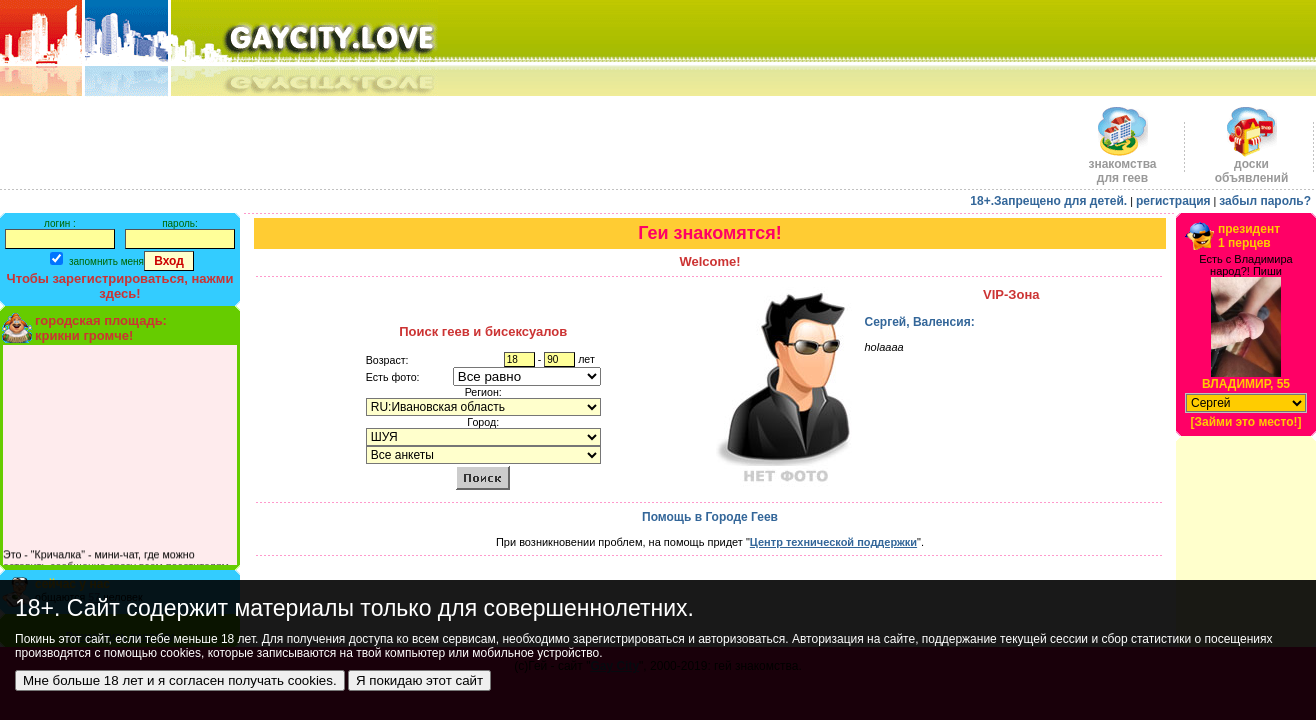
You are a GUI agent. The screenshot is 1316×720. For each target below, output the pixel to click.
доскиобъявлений (1252, 165)
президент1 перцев (1249, 236)
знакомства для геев (1122, 165)
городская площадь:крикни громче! (101, 328)
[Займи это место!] (1245, 422)
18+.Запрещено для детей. (1048, 201)
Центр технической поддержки (833, 542)
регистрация (1173, 201)
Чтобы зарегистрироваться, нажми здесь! (120, 286)
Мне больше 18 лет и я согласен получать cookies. (180, 680)
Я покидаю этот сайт (419, 680)
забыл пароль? (1265, 201)
